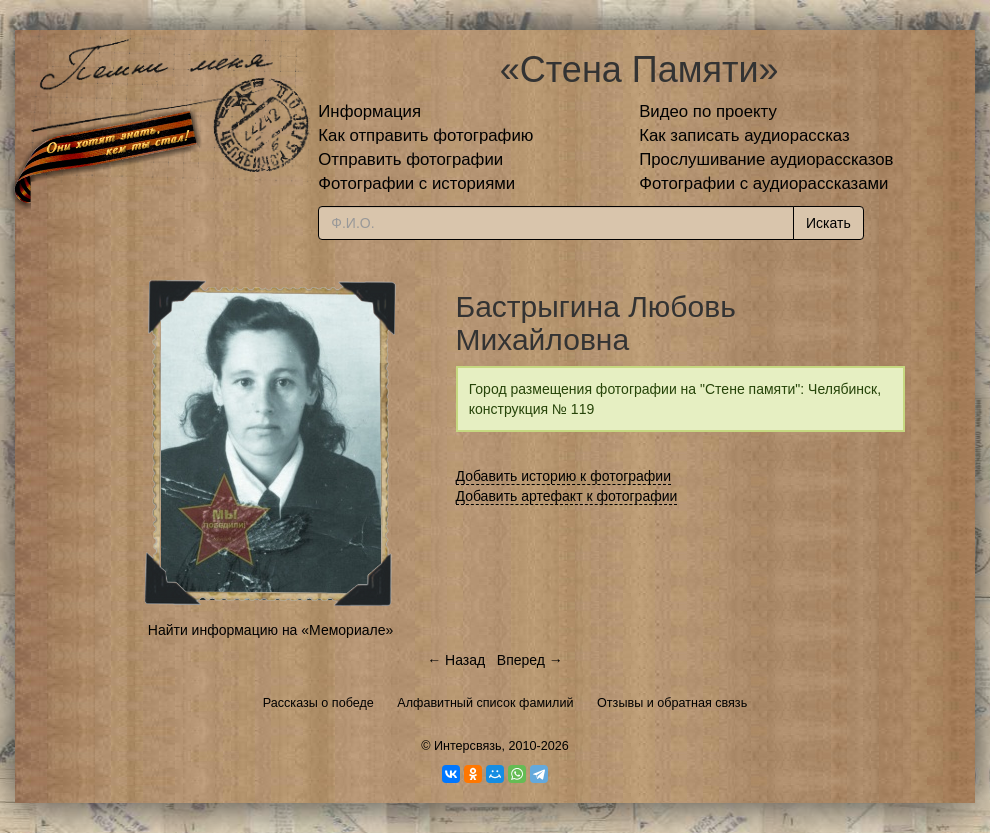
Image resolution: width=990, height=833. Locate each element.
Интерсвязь (468, 746)
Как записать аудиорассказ (744, 135)
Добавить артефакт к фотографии (567, 496)
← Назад (456, 660)
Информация (369, 111)
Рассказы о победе (318, 703)
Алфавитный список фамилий (485, 703)
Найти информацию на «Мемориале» (270, 630)
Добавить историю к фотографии (564, 476)
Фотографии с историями (416, 183)
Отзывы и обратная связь (672, 703)
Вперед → (530, 660)
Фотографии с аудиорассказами (763, 183)
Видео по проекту (708, 111)
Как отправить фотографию (425, 135)
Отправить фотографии (410, 159)
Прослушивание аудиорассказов (766, 159)
